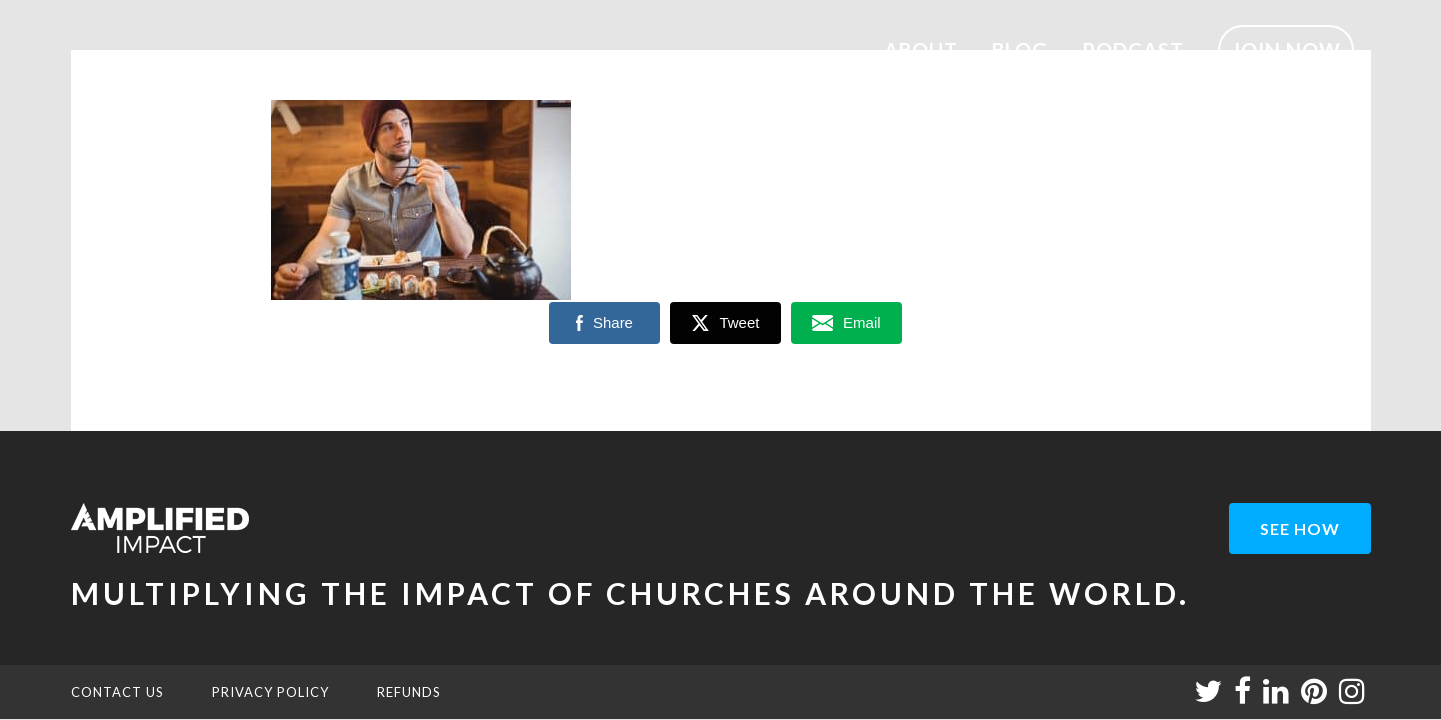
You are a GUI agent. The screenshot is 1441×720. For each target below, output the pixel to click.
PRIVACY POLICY (270, 692)
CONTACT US (117, 692)
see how (1300, 528)
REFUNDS (409, 692)
